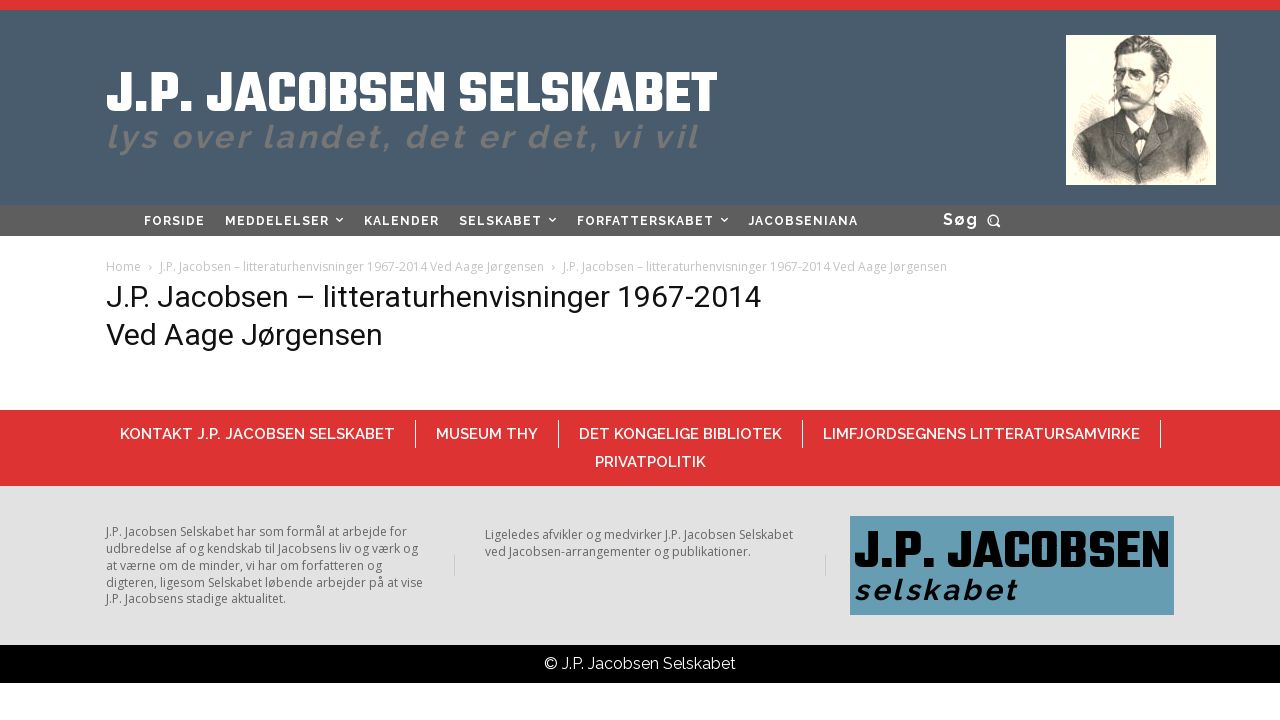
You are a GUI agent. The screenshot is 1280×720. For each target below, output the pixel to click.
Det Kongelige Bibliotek (680, 434)
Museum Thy (487, 434)
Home (123, 266)
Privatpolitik (650, 462)
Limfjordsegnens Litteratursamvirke (981, 434)
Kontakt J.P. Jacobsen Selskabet (257, 434)
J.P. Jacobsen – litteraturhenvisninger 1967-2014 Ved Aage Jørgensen (352, 266)
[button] (975, 220)
